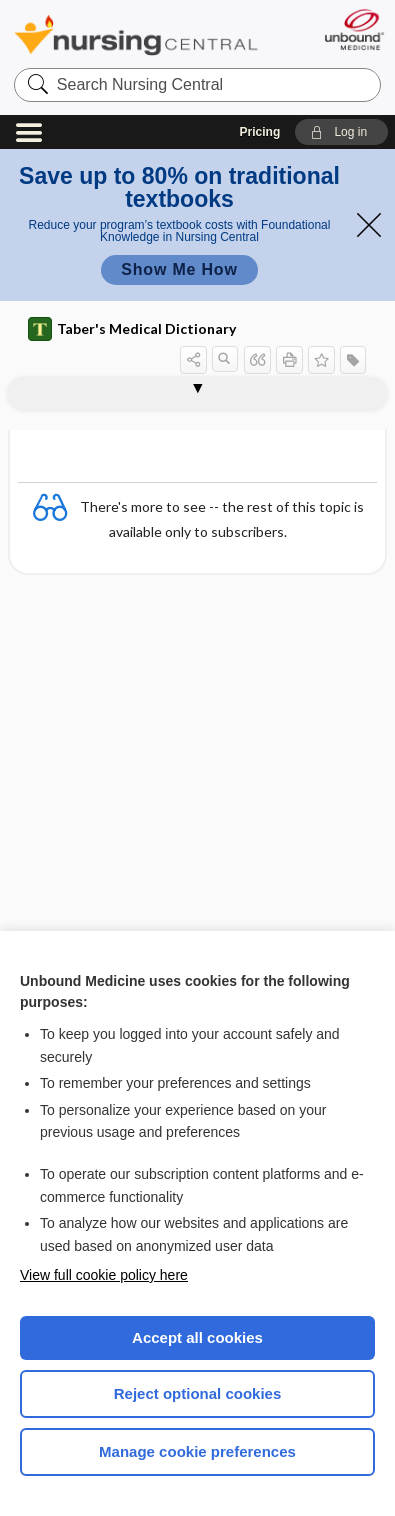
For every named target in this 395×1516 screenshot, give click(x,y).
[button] (341, 132)
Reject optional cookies (198, 1393)
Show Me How (179, 269)
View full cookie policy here (104, 1275)
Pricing (260, 132)
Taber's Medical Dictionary (132, 329)
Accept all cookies (197, 1337)
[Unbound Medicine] (353, 29)
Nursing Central (136, 34)
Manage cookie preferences (197, 1451)
